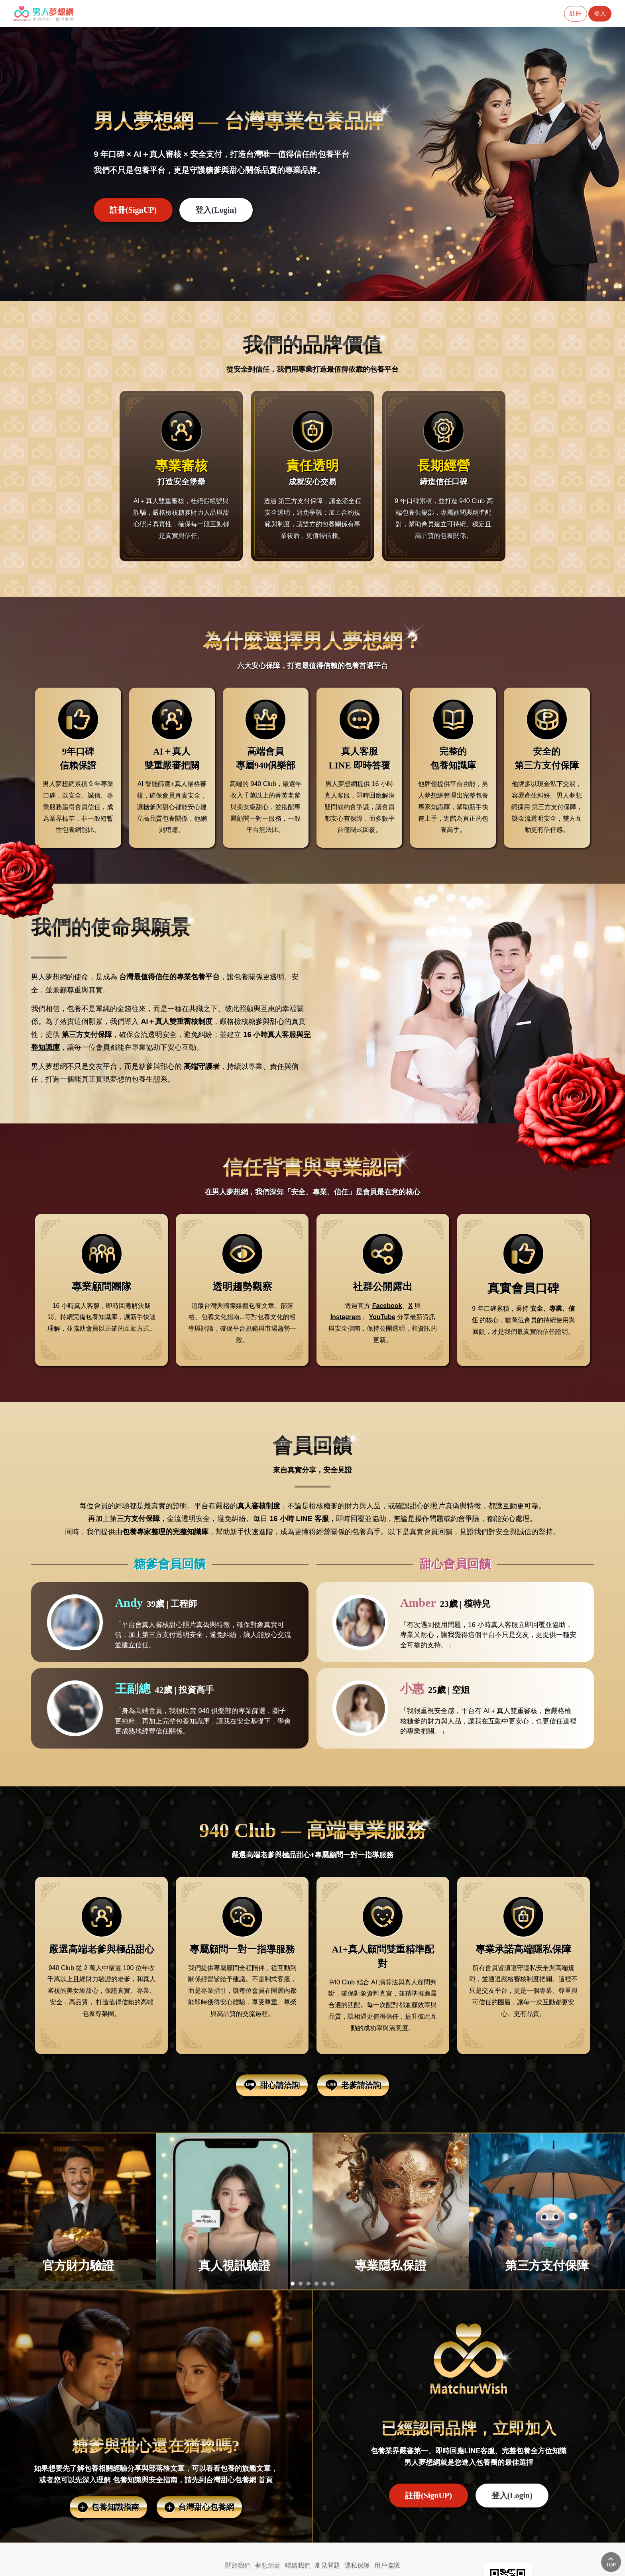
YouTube (382, 1316)
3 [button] (309, 2285)
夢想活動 (268, 2565)
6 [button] (332, 2285)
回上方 (611, 2562)
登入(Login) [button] (215, 210)
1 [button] (293, 2285)
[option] (312, 164)
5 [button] (324, 2285)
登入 (600, 13)
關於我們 (238, 2565)
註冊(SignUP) (133, 210)
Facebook (387, 1305)
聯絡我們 (298, 2565)
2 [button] (301, 2285)
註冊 (576, 13)
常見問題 (327, 2565)
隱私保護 (357, 2565)
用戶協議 (387, 2565)
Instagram (345, 1316)
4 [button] (316, 2285)
